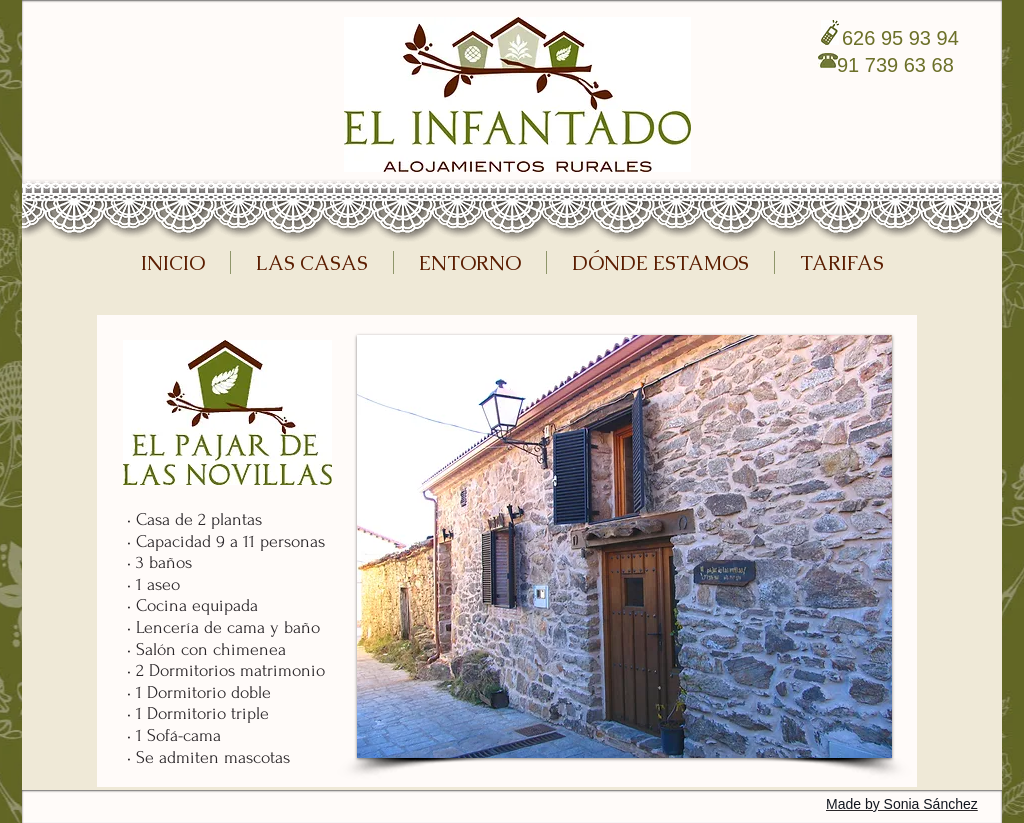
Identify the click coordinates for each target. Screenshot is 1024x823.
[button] (624, 546)
